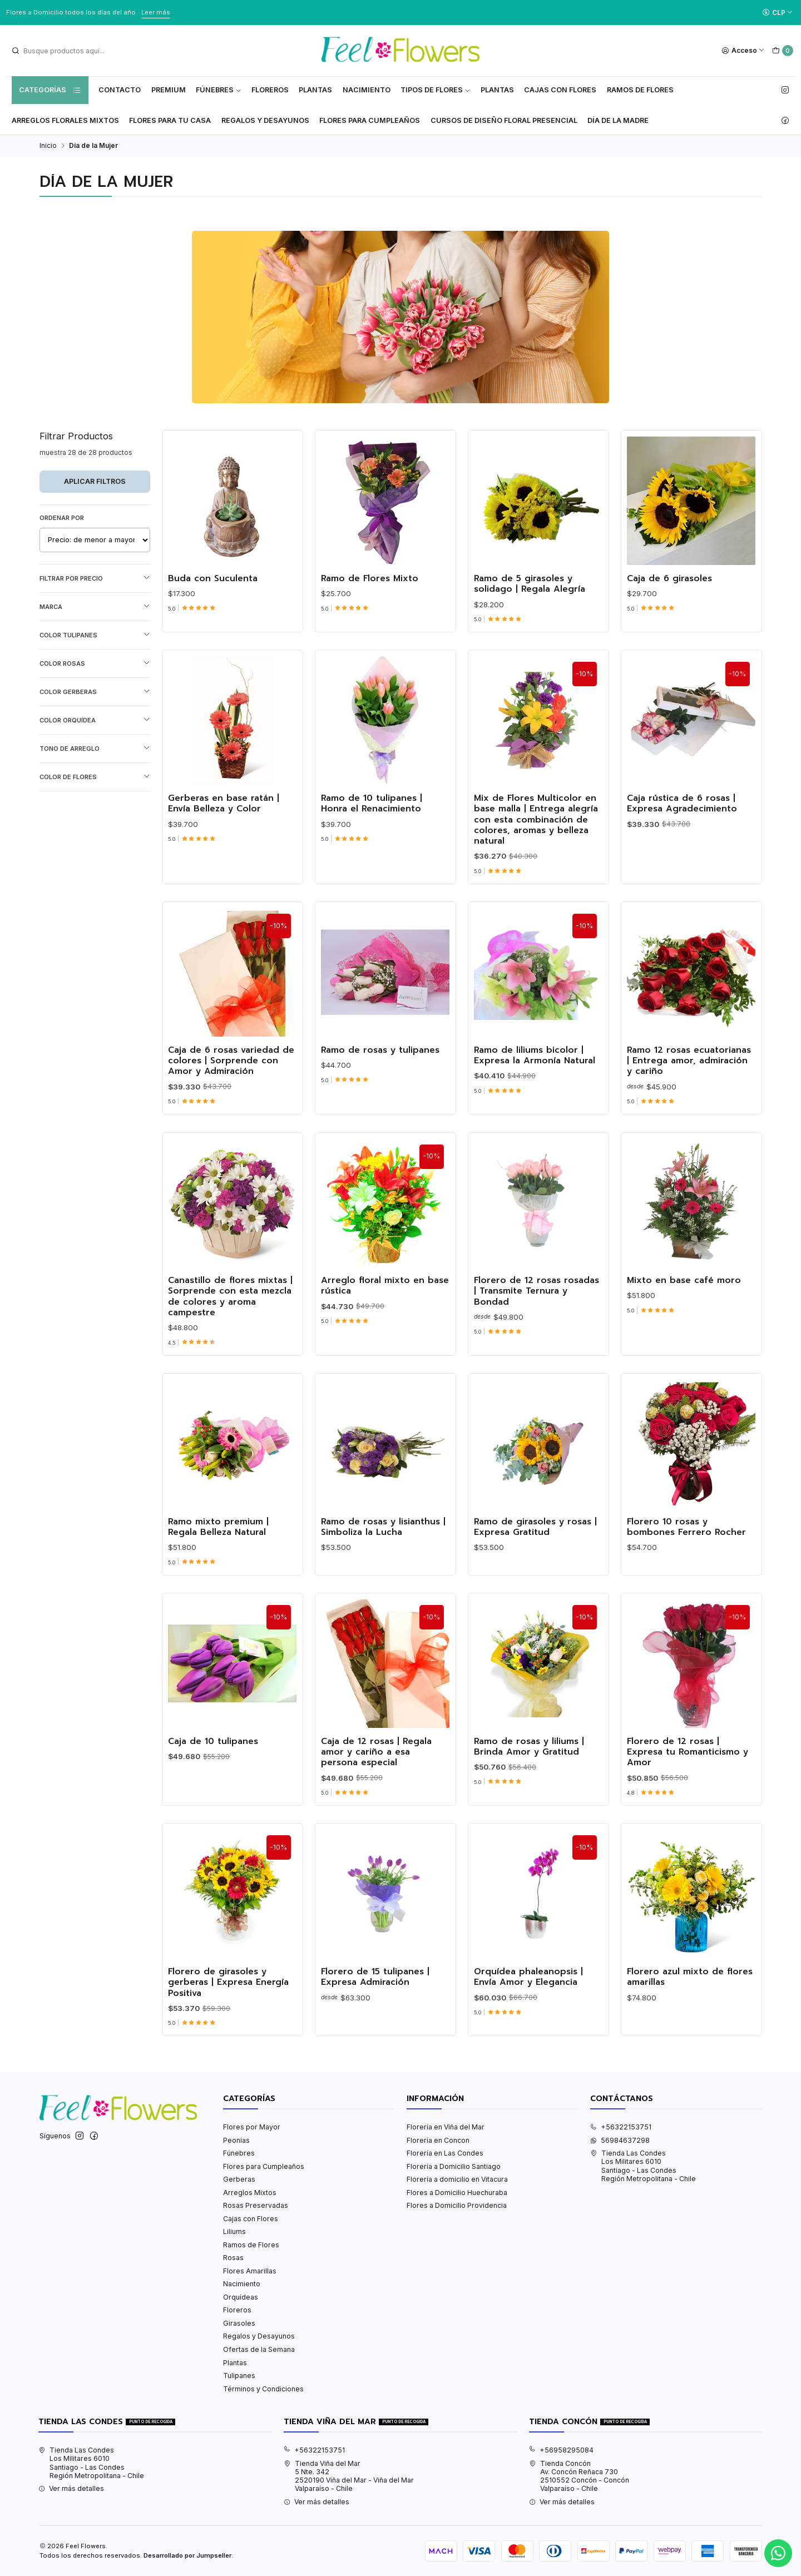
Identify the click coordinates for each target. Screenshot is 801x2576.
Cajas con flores (560, 90)
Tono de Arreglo (94, 748)
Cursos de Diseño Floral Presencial (504, 120)
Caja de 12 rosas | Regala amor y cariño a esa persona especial (376, 1806)
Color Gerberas (94, 691)
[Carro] (782, 51)
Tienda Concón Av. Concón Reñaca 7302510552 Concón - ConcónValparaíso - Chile (579, 2476)
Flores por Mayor (251, 2127)
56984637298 (620, 2140)
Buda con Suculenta (213, 632)
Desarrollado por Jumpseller (187, 2555)
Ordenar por (61, 518)
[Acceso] (743, 51)
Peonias (236, 2140)
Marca (94, 606)
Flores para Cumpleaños (369, 120)
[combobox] (67, 50)
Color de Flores (94, 776)
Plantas (315, 90)
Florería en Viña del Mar (445, 2127)
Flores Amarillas (249, 2271)
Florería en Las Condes (445, 2153)
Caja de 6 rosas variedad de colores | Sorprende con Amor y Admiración (231, 1115)
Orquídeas (240, 2297)
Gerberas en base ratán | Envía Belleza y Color (223, 857)
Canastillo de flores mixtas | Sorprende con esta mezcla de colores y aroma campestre (230, 1351)
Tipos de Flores (435, 90)
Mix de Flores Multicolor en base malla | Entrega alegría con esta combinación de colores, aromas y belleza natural (536, 873)
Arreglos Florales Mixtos (65, 120)
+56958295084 (561, 2450)
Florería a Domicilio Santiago (454, 2166)
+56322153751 (620, 2127)
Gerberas (239, 2179)
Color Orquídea (94, 720)
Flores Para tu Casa (170, 120)
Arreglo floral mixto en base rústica (385, 1340)
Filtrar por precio (94, 578)
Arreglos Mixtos (249, 2192)
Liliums (234, 2231)
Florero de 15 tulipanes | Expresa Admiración (375, 2031)
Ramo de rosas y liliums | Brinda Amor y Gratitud (529, 1801)
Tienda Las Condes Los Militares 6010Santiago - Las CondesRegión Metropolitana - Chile (643, 2166)
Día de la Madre (618, 120)
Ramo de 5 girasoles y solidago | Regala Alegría (529, 638)
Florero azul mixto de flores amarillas (690, 2031)
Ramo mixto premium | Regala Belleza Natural (218, 1581)
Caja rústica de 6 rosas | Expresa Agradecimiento (682, 857)
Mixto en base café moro (684, 1335)
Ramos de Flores (640, 90)
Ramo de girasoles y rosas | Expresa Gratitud (535, 1581)
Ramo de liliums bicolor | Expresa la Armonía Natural (534, 1109)
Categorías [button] (50, 90)
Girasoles (239, 2323)
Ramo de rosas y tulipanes (380, 1104)
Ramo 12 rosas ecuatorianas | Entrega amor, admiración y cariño (689, 1115)
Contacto (119, 90)
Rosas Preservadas (255, 2205)
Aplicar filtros (95, 481)
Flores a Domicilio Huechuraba (457, 2192)
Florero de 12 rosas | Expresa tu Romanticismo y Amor (687, 1806)
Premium (168, 90)
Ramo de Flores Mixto (369, 632)
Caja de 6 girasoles (669, 632)
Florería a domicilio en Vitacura (457, 2179)
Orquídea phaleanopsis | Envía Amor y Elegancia (528, 2031)
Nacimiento (366, 90)
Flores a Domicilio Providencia (457, 2205)
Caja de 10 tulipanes (213, 1795)
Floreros (270, 90)
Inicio (48, 145)
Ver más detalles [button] (71, 2488)
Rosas (233, 2257)
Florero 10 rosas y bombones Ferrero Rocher (686, 1581)
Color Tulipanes (94, 635)
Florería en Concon (438, 2140)
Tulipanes (239, 2375)
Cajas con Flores (250, 2219)
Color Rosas (94, 663)
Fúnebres (218, 90)
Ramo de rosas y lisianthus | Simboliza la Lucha (383, 1581)
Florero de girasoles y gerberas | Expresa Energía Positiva (228, 2036)
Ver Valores (193, 12)
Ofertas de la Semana (259, 2349)
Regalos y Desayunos (265, 120)
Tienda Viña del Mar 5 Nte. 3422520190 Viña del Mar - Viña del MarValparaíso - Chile (349, 2476)
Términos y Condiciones (263, 2389)
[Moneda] (777, 12)
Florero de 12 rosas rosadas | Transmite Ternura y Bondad (536, 1346)
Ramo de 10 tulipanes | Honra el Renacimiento (371, 857)
